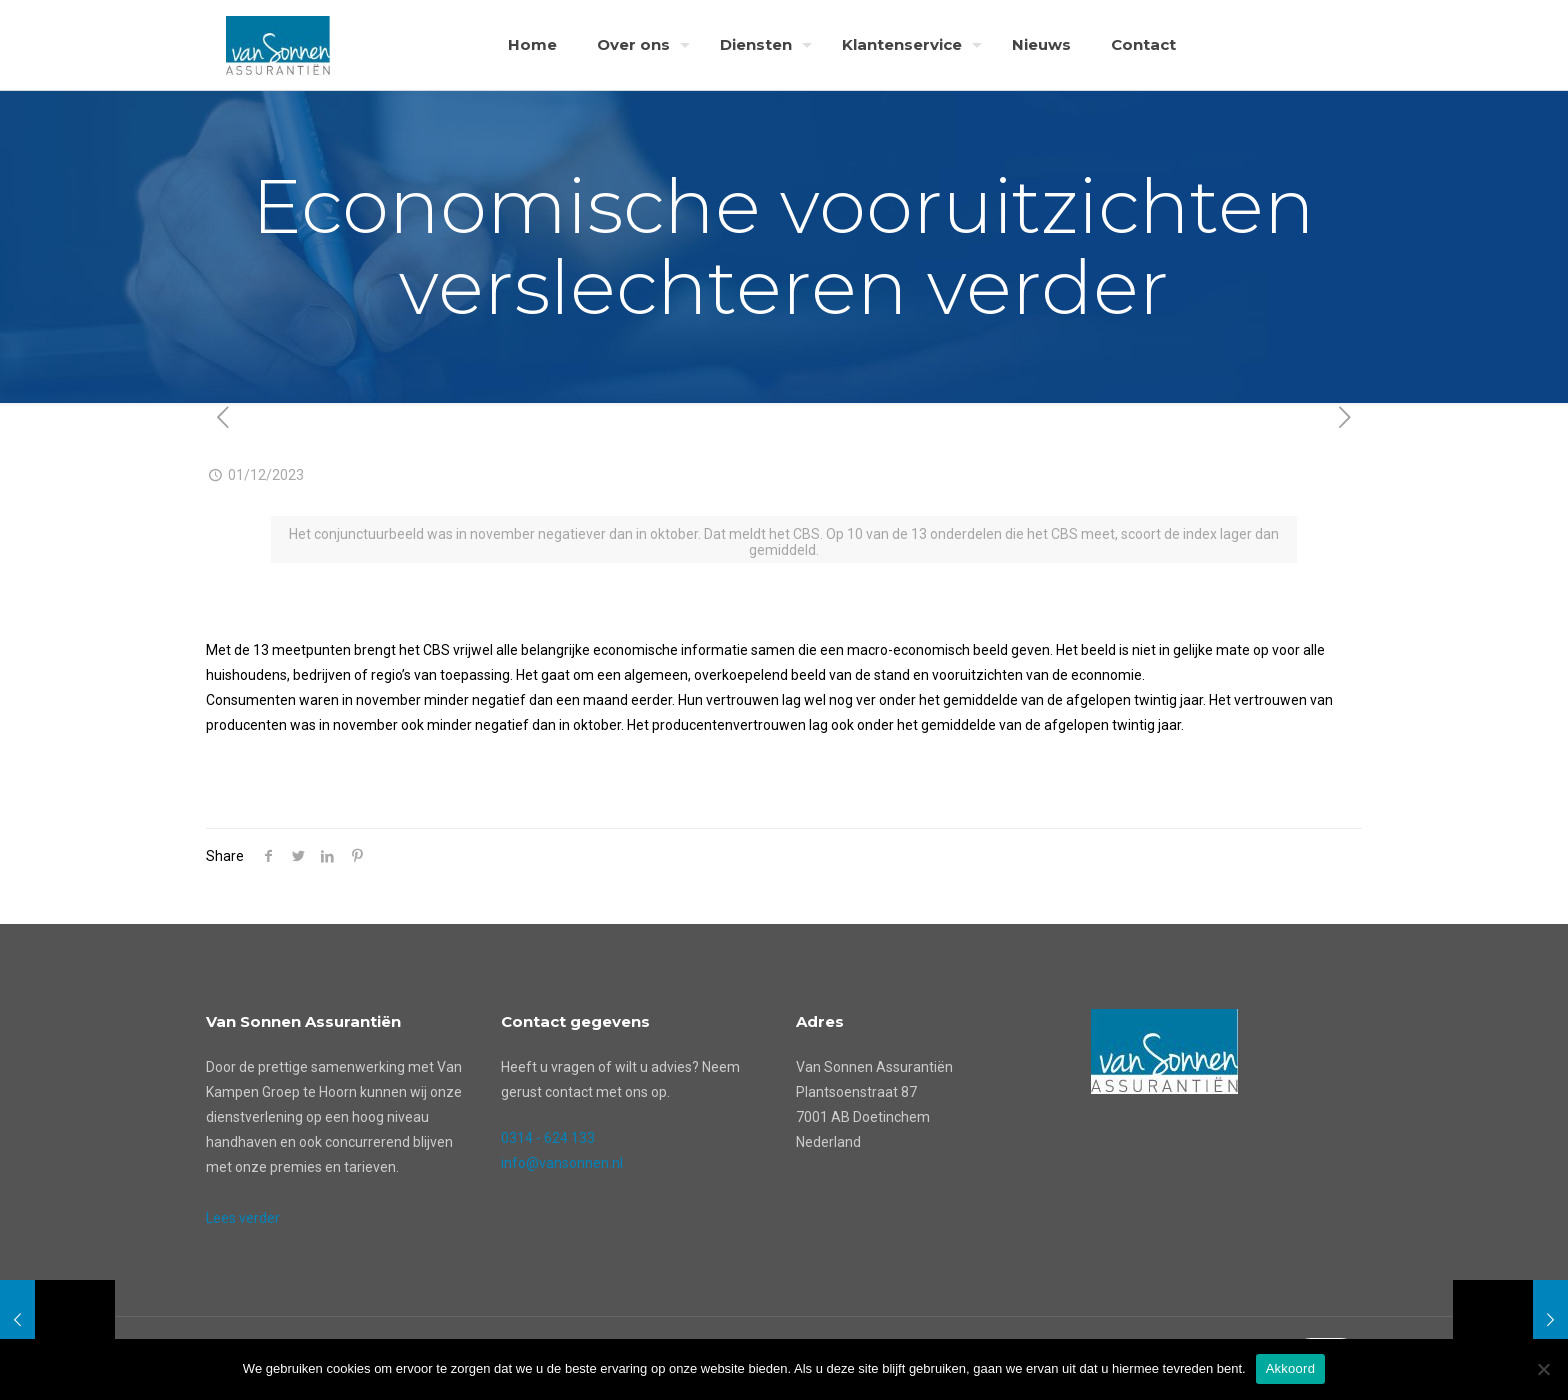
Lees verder (243, 1218)
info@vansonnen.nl (562, 1163)
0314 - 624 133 (548, 1138)
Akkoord (1290, 1368)
